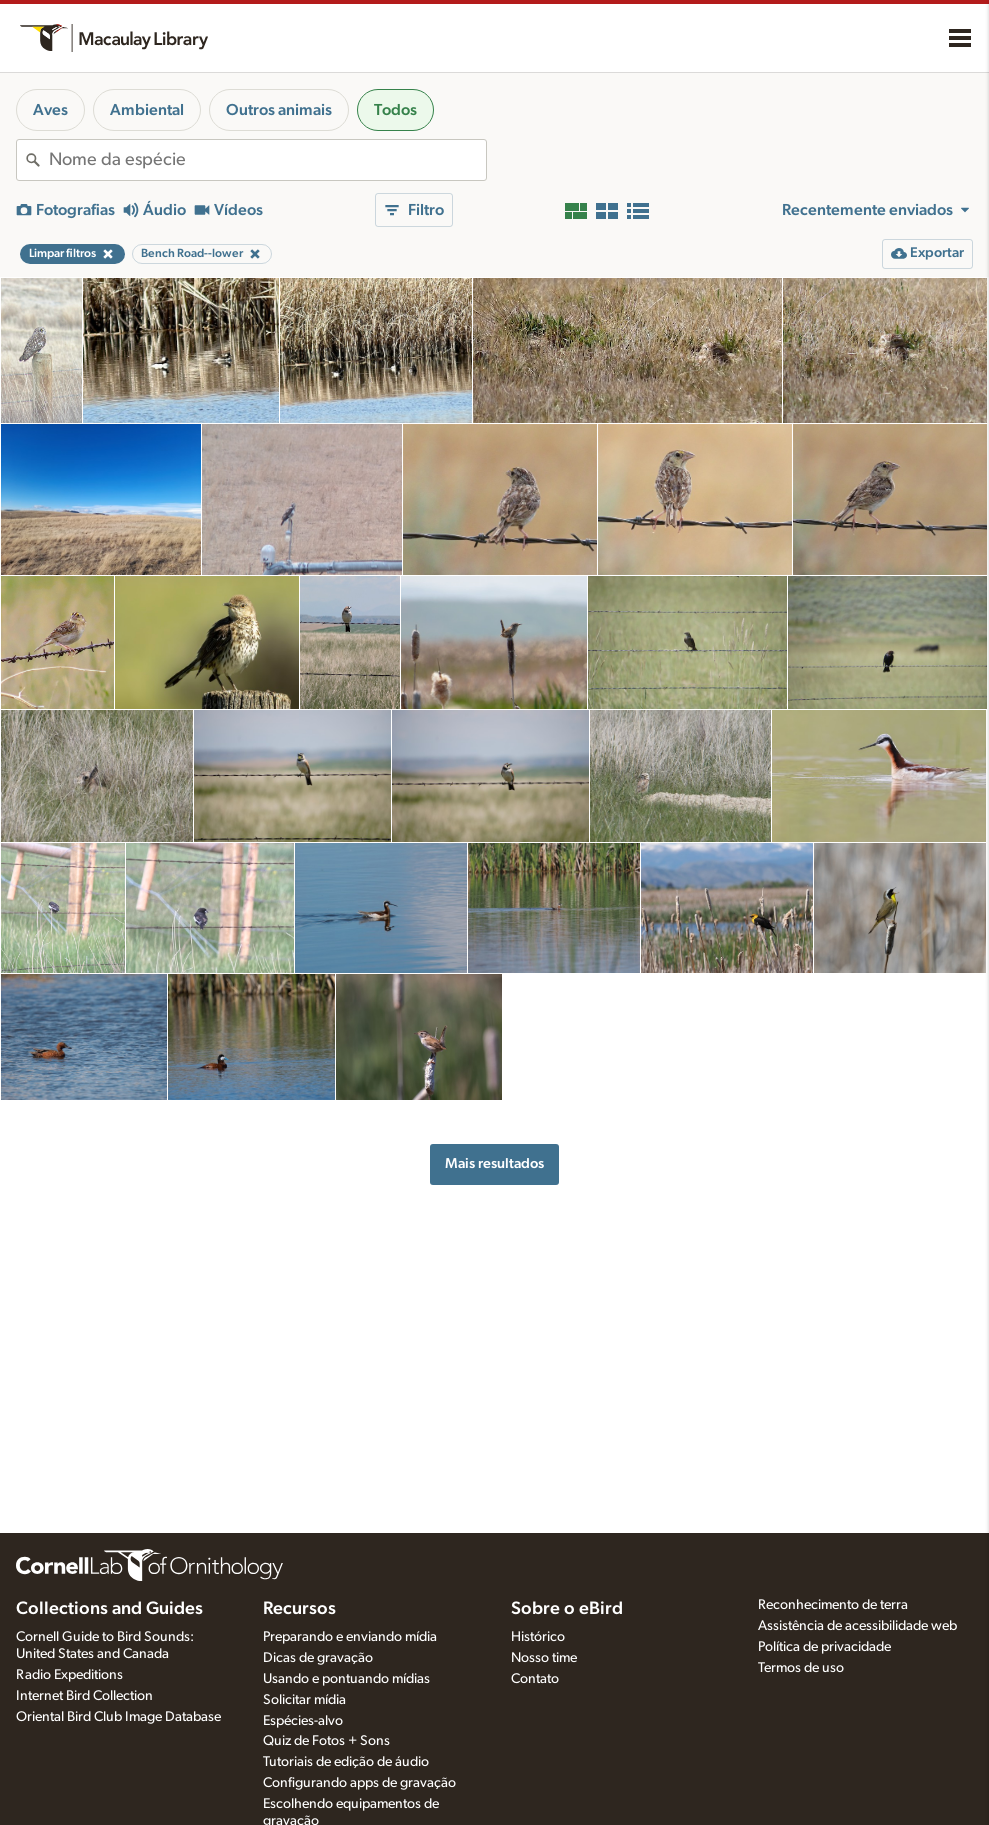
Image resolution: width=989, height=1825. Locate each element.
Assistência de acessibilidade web (857, 1626)
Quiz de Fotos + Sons (326, 1741)
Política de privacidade (824, 1647)
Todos (395, 110)
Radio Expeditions (69, 1675)
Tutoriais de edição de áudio (346, 1762)
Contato (535, 1679)
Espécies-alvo (303, 1721)
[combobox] (267, 160)
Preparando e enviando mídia (350, 1637)
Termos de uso (801, 1668)
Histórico (538, 1637)
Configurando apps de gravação (359, 1783)
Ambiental (147, 110)
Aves (50, 110)
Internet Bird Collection (84, 1696)
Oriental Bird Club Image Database (118, 1717)
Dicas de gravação (318, 1658)
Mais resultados (494, 1163)
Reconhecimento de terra (833, 1605)
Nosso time (544, 1658)
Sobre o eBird (567, 1609)
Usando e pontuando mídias (346, 1679)
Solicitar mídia (304, 1700)
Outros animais (279, 110)
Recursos (299, 1609)
